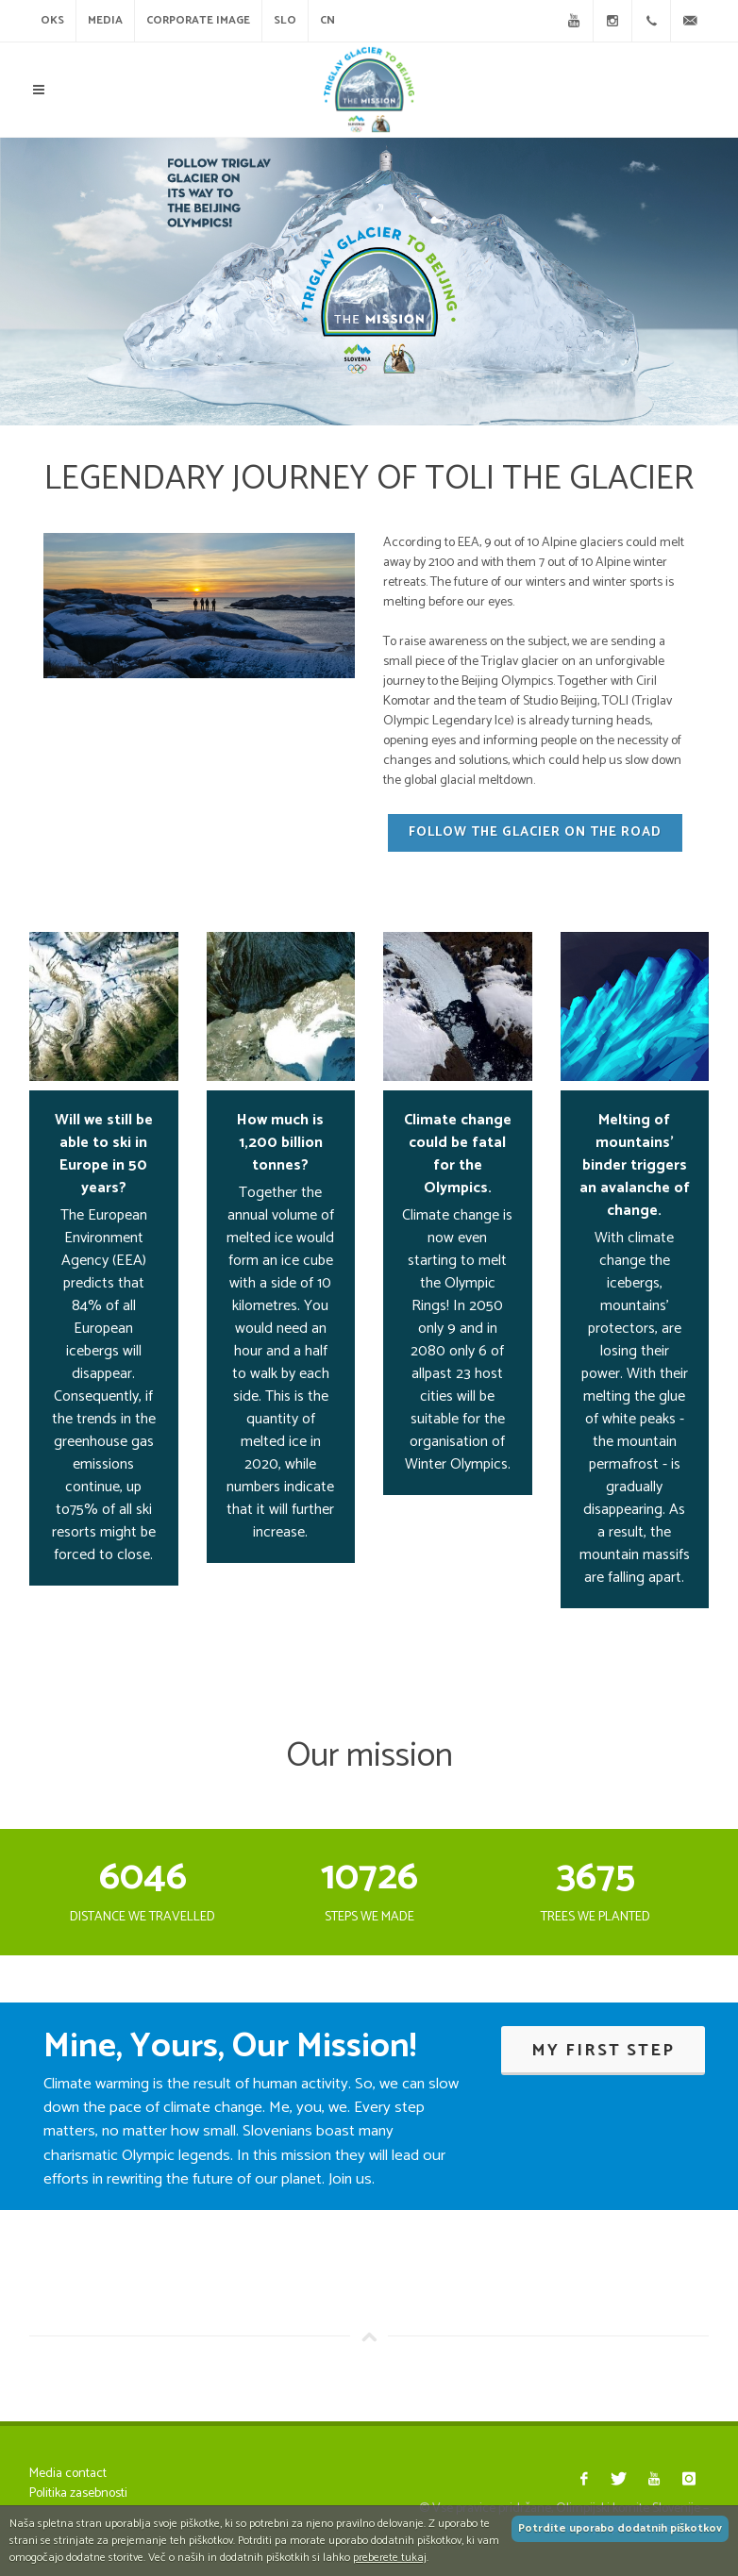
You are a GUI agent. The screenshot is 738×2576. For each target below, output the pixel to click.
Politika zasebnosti (78, 2493)
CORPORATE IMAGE (198, 20)
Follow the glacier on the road (535, 832)
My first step (603, 2050)
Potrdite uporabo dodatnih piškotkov (620, 2528)
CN (327, 20)
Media (105, 20)
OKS (52, 20)
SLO (285, 20)
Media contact (68, 2474)
